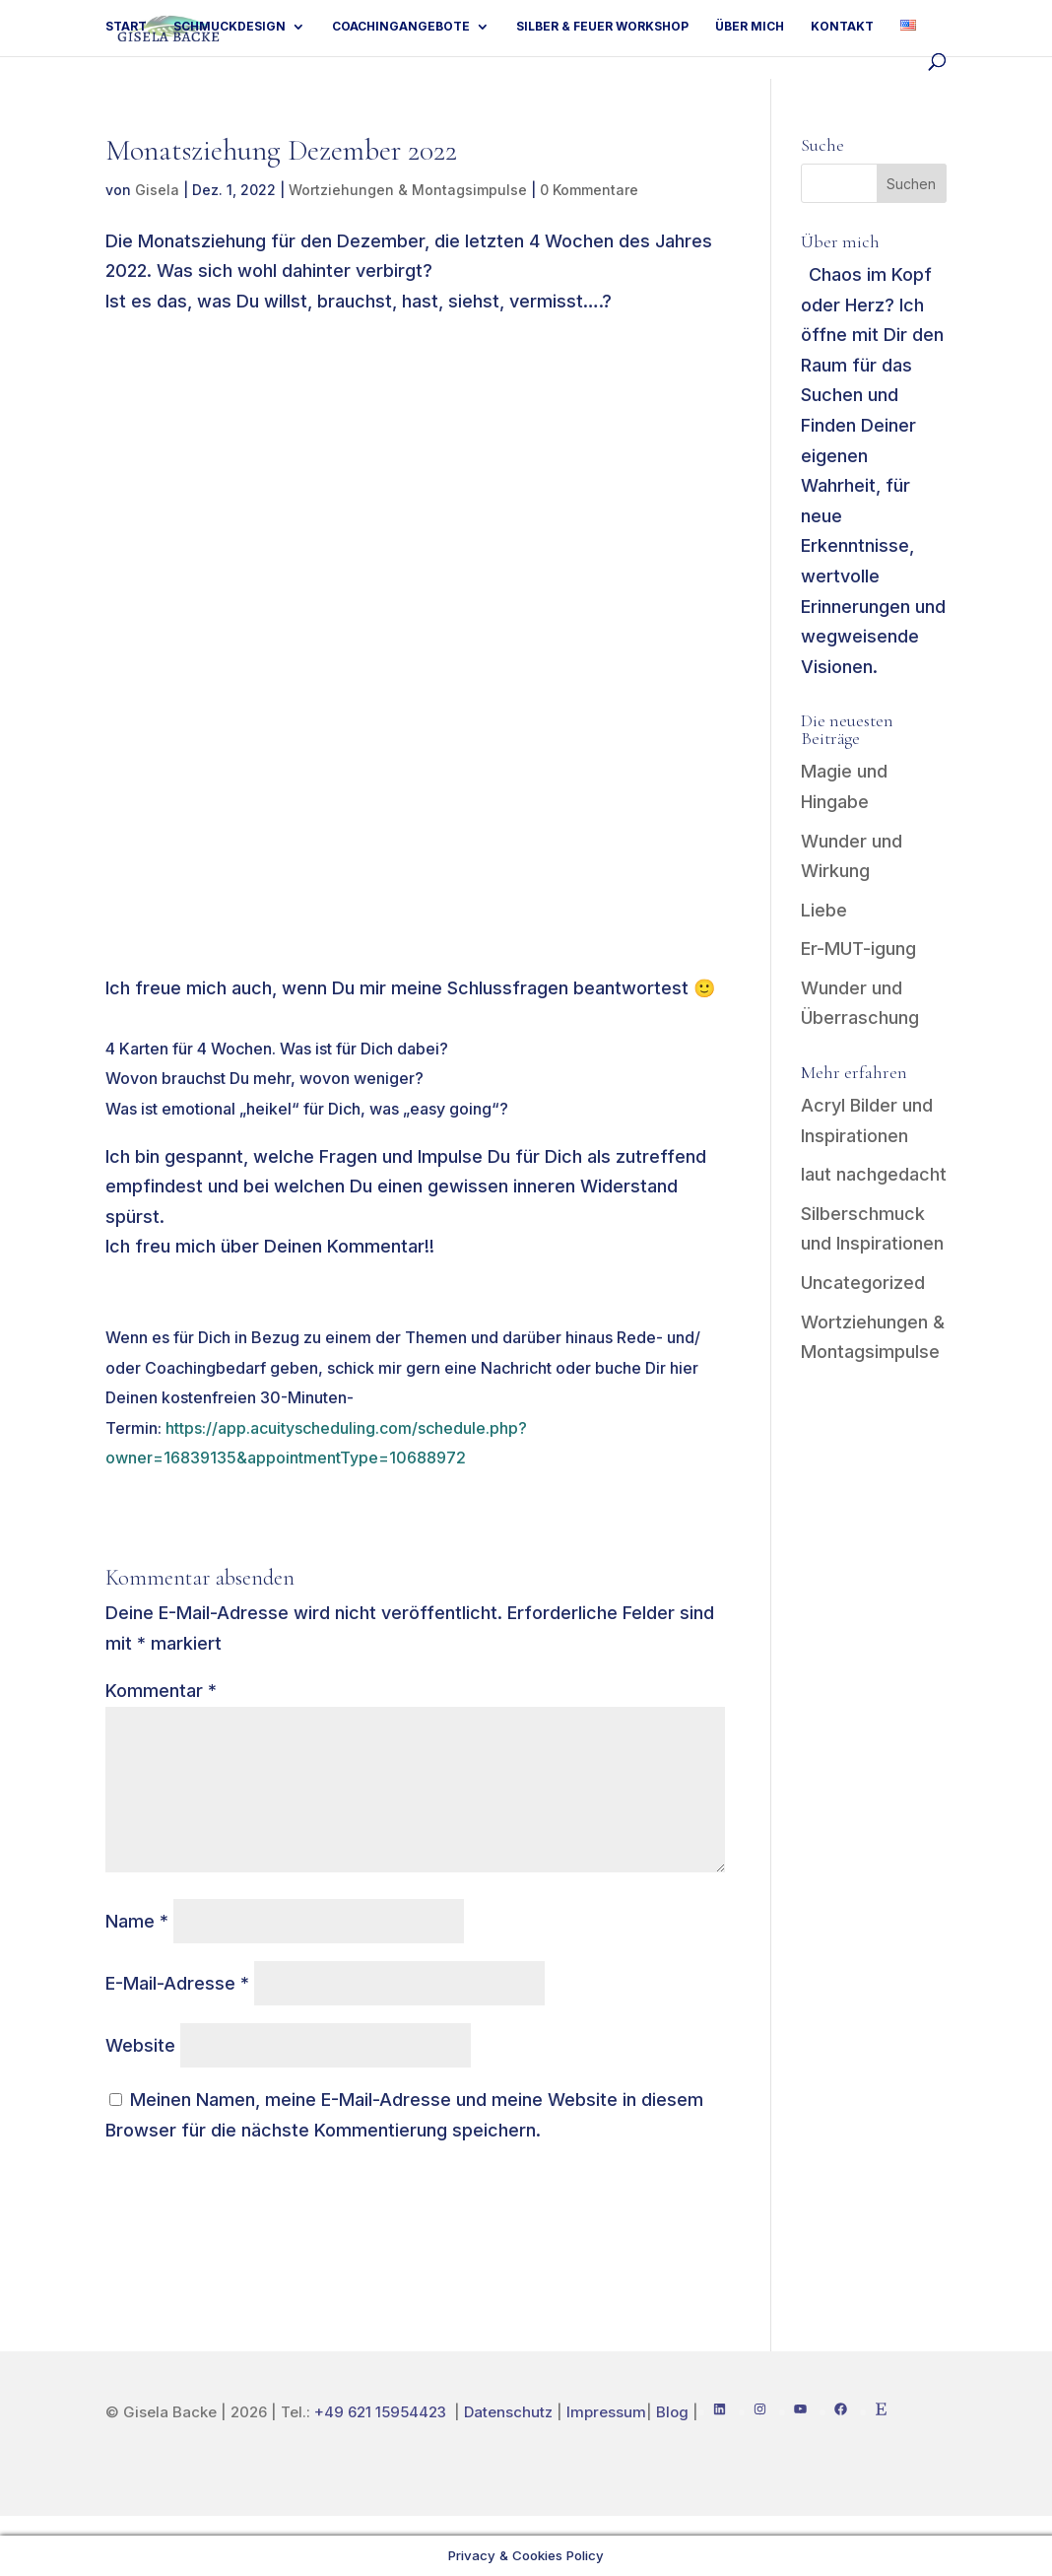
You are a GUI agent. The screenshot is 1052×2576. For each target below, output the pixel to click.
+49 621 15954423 (382, 2412)
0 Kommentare (589, 189)
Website (140, 2045)
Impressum (606, 2412)
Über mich (749, 27)
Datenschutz (508, 2412)
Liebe (824, 910)
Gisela (157, 189)
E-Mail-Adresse (177, 1983)
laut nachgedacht (874, 1174)
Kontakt (842, 27)
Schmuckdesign (229, 27)
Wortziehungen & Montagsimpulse (408, 189)
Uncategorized (863, 1282)
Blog (672, 2412)
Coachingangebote (401, 27)
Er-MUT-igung (858, 948)
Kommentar (161, 1690)
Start (126, 27)
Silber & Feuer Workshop (602, 27)
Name (136, 1921)
